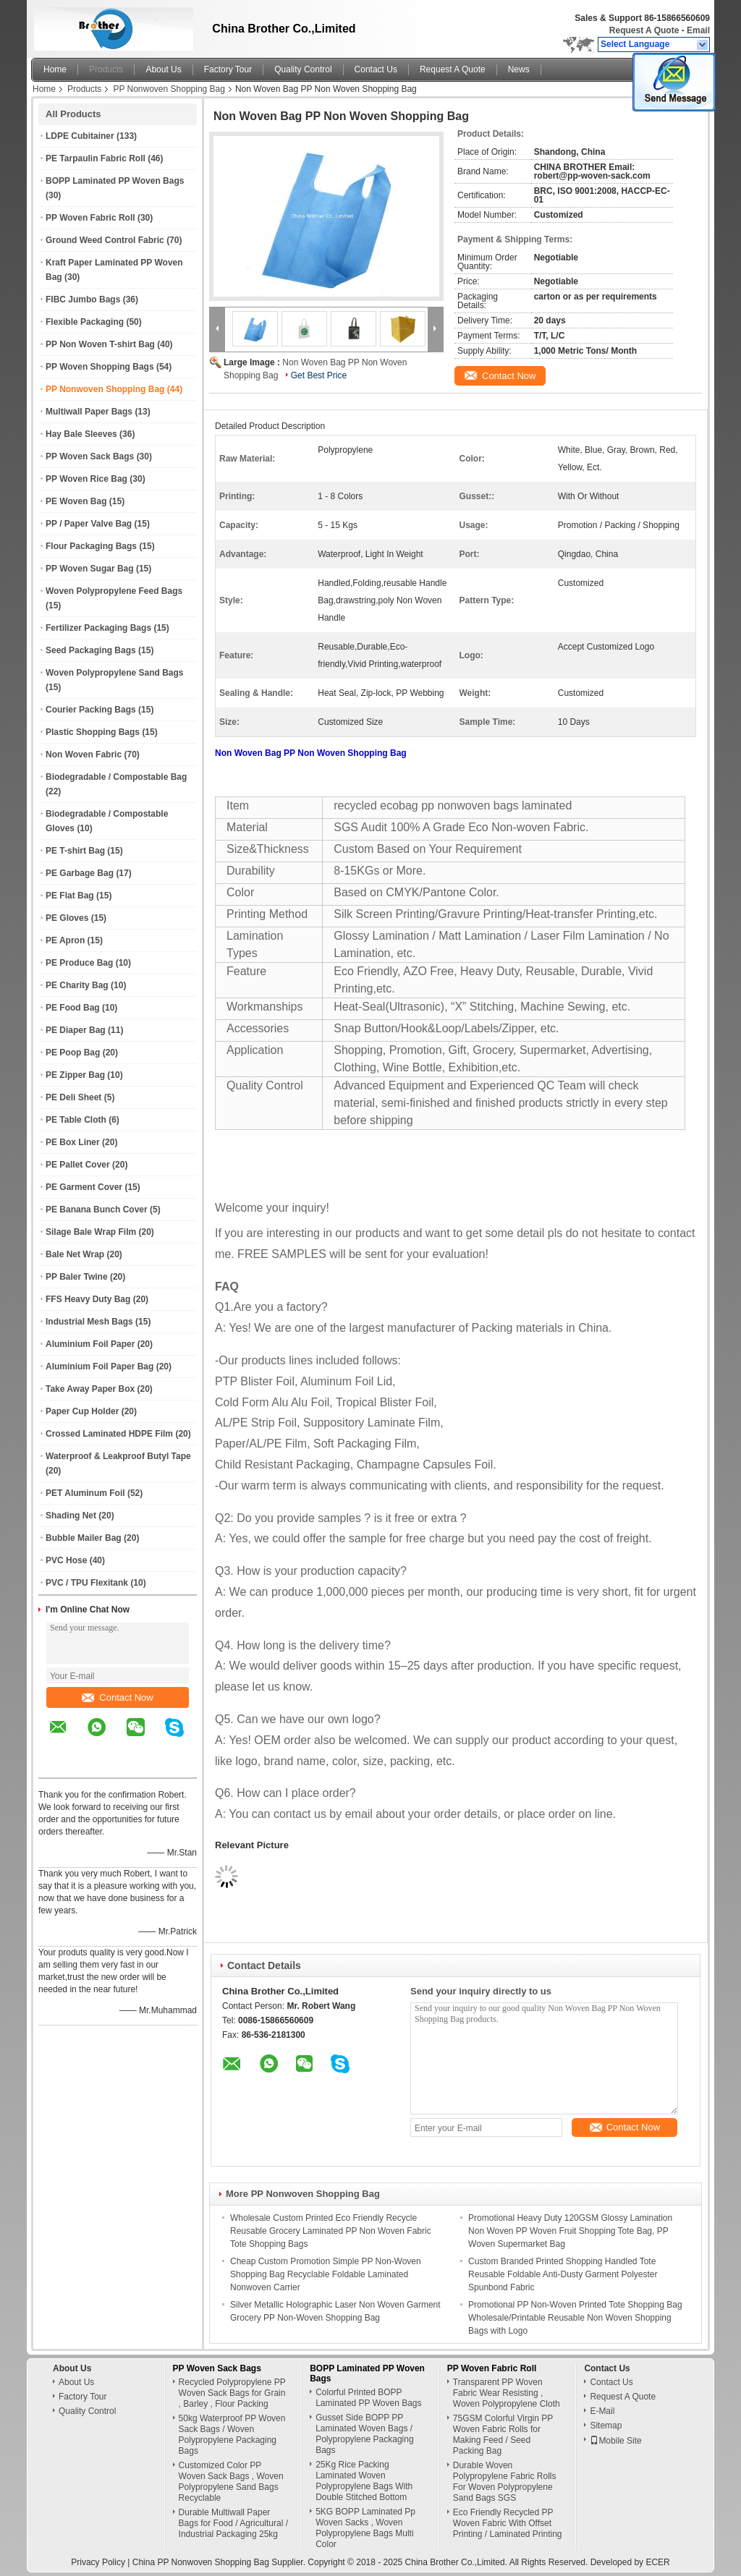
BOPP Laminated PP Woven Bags (115, 181)
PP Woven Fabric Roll (90, 218)
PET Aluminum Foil (85, 1493)
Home (55, 69)
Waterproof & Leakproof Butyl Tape (118, 1456)
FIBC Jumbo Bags (83, 299)
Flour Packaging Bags (91, 546)
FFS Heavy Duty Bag (88, 1299)
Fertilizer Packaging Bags (98, 628)
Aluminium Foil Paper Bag (99, 1366)
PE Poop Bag (73, 1052)
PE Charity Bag (77, 985)
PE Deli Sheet (73, 1097)
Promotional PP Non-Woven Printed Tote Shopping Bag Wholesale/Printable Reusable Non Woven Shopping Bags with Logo (575, 2318)
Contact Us (376, 69)
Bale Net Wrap (75, 1254)
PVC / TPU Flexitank (87, 1583)
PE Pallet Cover (78, 1165)
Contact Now (117, 1697)
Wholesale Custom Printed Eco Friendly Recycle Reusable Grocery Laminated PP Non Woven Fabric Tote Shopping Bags (330, 2231)
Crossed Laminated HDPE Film (109, 1434)
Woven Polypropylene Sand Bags (115, 673)
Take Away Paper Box (90, 1389)
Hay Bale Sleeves (81, 434)
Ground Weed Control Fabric (105, 240)
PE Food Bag (73, 1008)
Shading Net (71, 1515)
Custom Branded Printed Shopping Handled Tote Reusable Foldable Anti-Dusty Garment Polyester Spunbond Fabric (562, 2274)
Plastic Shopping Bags (93, 732)
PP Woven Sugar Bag (90, 569)
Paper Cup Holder (82, 1411)
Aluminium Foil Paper (90, 1344)
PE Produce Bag (79, 963)
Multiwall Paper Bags (89, 412)
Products (106, 69)
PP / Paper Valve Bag (89, 524)
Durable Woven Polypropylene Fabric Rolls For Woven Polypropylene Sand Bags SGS (504, 2481)
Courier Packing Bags (91, 710)
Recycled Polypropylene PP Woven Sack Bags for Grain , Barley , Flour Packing (232, 2393)
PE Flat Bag (70, 895)
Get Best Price (319, 375)
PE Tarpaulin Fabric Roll (95, 158)
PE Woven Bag (76, 501)
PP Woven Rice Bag (86, 479)
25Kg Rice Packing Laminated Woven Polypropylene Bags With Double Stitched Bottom (364, 2481)
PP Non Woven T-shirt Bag (100, 344)
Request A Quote (644, 30)
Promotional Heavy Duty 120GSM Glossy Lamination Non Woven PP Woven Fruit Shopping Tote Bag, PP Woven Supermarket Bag (570, 2231)
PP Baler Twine (77, 1277)
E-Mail (602, 2411)
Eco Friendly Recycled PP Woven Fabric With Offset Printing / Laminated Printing (507, 2523)
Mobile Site (615, 2441)
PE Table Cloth (76, 1120)
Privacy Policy (98, 2562)
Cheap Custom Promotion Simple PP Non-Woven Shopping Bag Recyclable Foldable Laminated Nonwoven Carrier (325, 2274)
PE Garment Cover (84, 1187)
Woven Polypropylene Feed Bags (114, 591)
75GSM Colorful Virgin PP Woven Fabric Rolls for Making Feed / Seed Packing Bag (503, 2434)
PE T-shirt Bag (75, 851)
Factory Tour (228, 69)
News (519, 69)
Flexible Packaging (85, 322)
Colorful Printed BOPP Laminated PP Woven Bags (368, 2397)
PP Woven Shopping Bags (100, 367)
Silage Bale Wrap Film (91, 1232)
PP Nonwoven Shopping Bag (169, 89)
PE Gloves (67, 918)
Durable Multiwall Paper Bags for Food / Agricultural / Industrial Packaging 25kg (233, 2523)
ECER (657, 2562)
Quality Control (302, 69)
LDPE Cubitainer (80, 136)
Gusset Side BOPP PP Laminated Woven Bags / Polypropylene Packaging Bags (364, 2434)
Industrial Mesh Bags (89, 1322)
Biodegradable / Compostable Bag (116, 777)
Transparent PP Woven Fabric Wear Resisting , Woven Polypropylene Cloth (506, 2393)
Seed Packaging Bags (91, 650)
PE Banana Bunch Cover (97, 1209)
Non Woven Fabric (84, 754)
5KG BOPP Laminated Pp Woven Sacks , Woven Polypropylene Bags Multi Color (365, 2528)
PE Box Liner (73, 1142)
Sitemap (606, 2425)
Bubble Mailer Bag (84, 1538)
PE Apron (65, 940)
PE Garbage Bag (80, 873)
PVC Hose (66, 1560)
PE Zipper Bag (75, 1075)
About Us (163, 69)
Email (698, 30)
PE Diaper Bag (76, 1030)
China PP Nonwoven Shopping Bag (200, 2562)
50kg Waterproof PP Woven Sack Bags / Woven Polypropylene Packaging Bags (232, 2434)
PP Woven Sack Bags (90, 456)
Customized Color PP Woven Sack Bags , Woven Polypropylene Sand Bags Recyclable (231, 2481)
